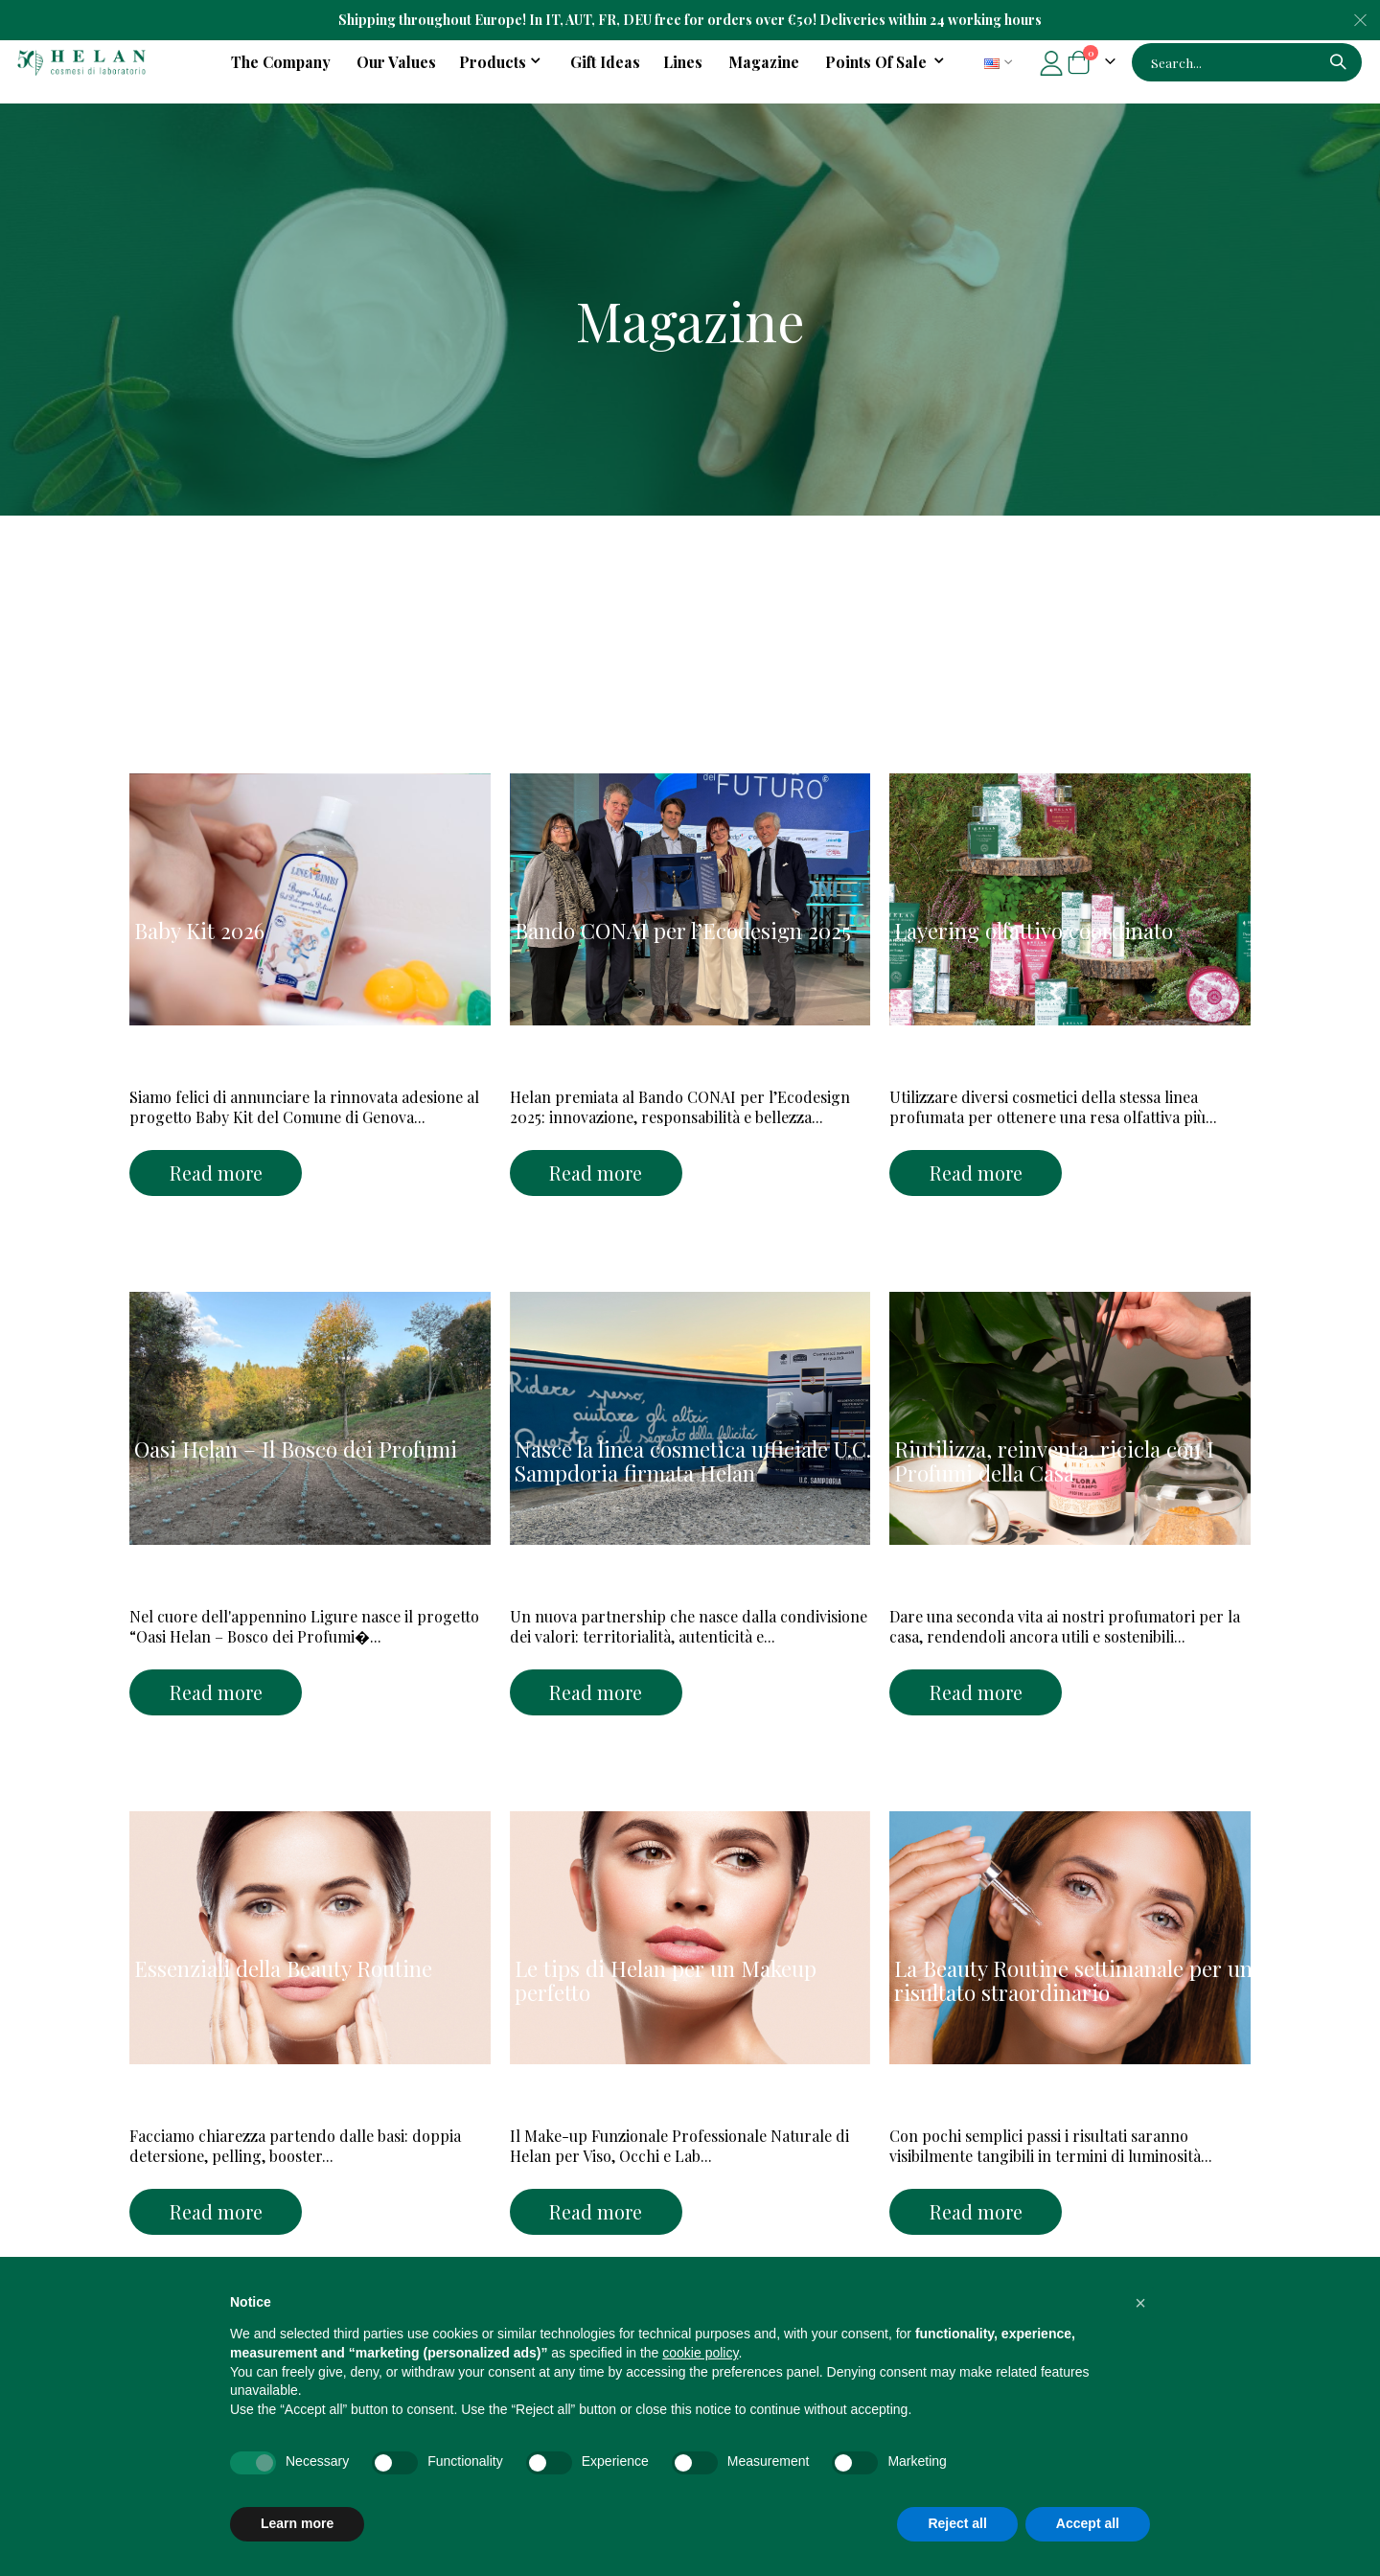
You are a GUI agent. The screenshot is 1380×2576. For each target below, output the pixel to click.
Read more (216, 1172)
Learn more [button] (297, 2523)
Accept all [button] (1087, 2523)
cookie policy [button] (700, 2352)
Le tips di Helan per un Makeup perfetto (665, 1980)
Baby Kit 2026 (199, 930)
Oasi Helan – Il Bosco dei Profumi (295, 1449)
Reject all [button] (957, 2523)
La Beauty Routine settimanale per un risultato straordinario (1073, 1980)
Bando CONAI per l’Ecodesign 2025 (683, 930)
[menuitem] (888, 62)
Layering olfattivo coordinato (1033, 930)
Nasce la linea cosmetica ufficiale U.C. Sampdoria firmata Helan (693, 1461)
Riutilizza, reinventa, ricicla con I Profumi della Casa (1054, 1461)
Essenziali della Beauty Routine (283, 1968)
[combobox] (1247, 62)
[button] (1140, 2303)
